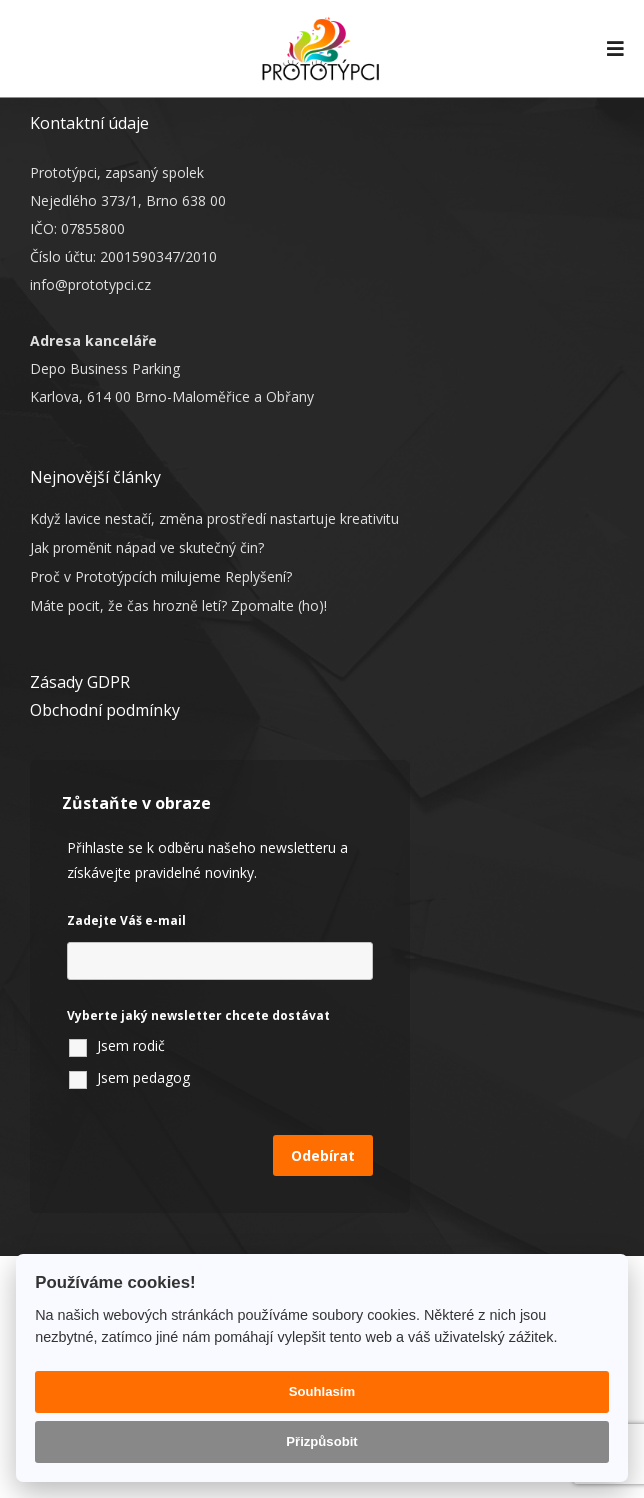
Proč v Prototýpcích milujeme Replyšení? (161, 576)
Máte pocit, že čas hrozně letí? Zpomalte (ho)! (178, 605)
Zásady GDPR (80, 682)
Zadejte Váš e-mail (126, 920)
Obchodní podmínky (105, 710)
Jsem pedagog (143, 1077)
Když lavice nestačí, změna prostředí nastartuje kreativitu (214, 518)
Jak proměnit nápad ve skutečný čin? (147, 547)
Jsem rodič (131, 1045)
